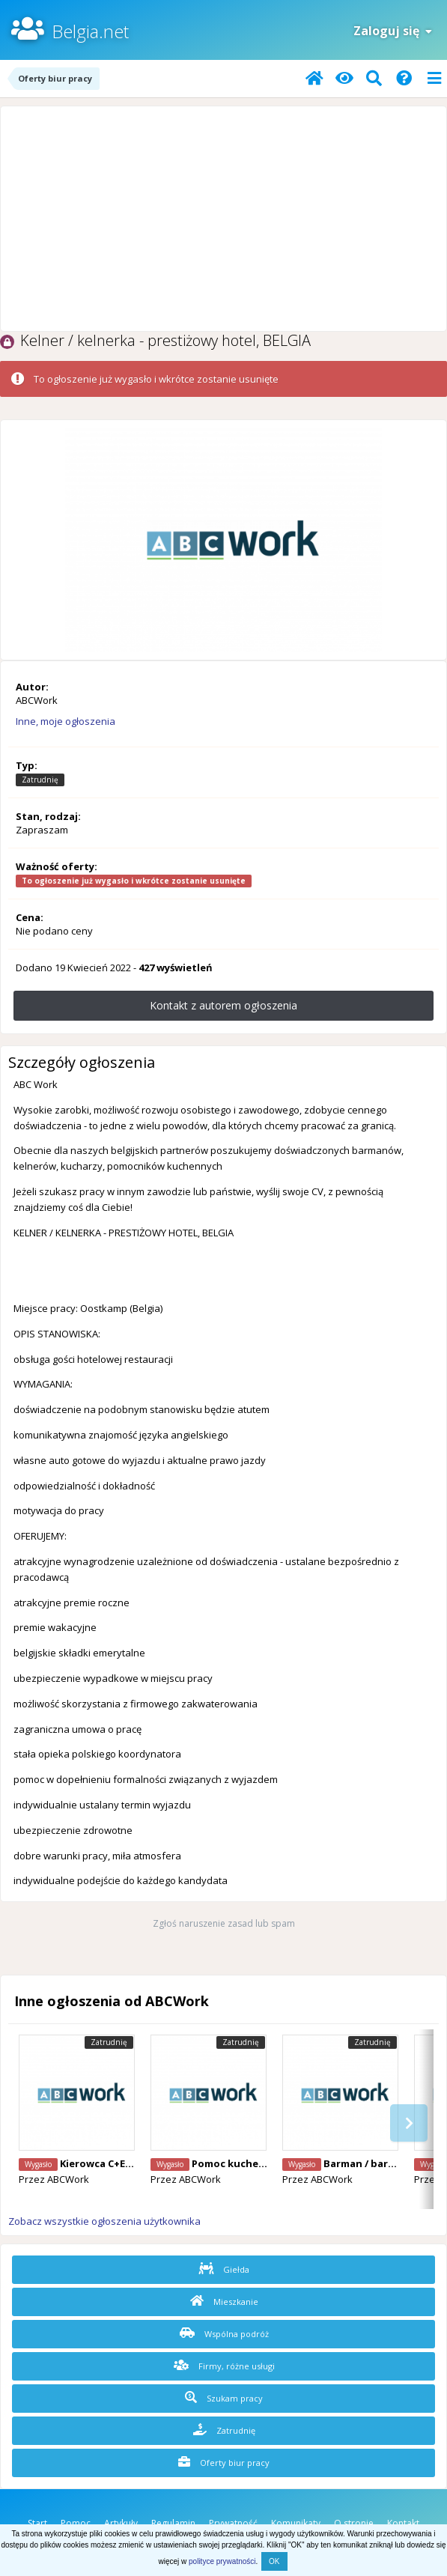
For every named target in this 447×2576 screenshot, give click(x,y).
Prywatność (233, 2523)
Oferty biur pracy (224, 2462)
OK (274, 2561)
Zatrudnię (224, 2430)
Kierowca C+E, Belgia (111, 2163)
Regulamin (173, 2523)
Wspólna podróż (224, 2333)
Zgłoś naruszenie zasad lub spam (224, 1923)
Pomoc (76, 2523)
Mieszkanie (224, 2301)
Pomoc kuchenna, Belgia (253, 2163)
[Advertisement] (223, 218)
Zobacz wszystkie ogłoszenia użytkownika (104, 2221)
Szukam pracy (224, 2398)
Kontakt (403, 2523)
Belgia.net (90, 31)
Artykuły (121, 2523)
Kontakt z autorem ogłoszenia (223, 1005)
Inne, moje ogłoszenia (65, 721)
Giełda (223, 2269)
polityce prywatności (222, 2561)
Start (37, 2523)
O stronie (354, 2523)
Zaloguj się (392, 30)
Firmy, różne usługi (224, 2366)
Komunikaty (295, 2523)
